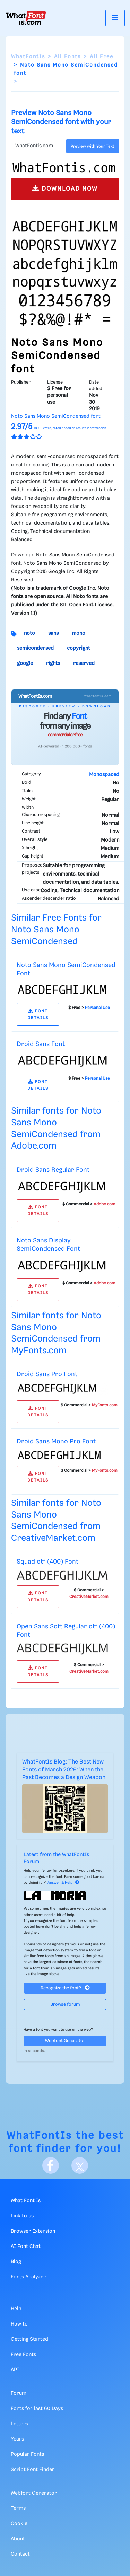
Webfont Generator (65, 2041)
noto (29, 633)
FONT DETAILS (38, 1014)
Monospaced (104, 774)
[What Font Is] (26, 18)
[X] (79, 2165)
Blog (16, 2262)
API (15, 2370)
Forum (18, 2393)
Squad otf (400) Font (47, 1561)
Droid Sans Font (41, 1044)
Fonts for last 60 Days (37, 2408)
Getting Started (29, 2339)
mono (78, 633)
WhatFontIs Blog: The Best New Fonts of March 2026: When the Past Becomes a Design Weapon (63, 1770)
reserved (84, 663)
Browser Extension (33, 2231)
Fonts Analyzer (28, 2277)
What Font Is (26, 2201)
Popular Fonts (27, 2454)
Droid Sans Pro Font (47, 1374)
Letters (19, 2424)
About (18, 2539)
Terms (18, 2508)
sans (53, 633)
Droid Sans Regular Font (53, 1170)
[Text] (37, 146)
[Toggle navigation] (115, 18)
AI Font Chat (26, 2246)
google (25, 663)
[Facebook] (50, 2165)
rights (53, 663)
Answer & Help (63, 1883)
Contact (20, 2554)
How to (19, 2324)
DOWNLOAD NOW (65, 188)
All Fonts (67, 57)
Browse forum (65, 2004)
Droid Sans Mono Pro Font (56, 1441)
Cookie (19, 2523)
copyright (78, 648)
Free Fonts (23, 2354)
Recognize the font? (65, 1987)
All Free (101, 57)
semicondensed (35, 648)
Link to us (22, 2216)
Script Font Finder (32, 2469)
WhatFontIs (28, 57)
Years (17, 2439)
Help (16, 2309)
